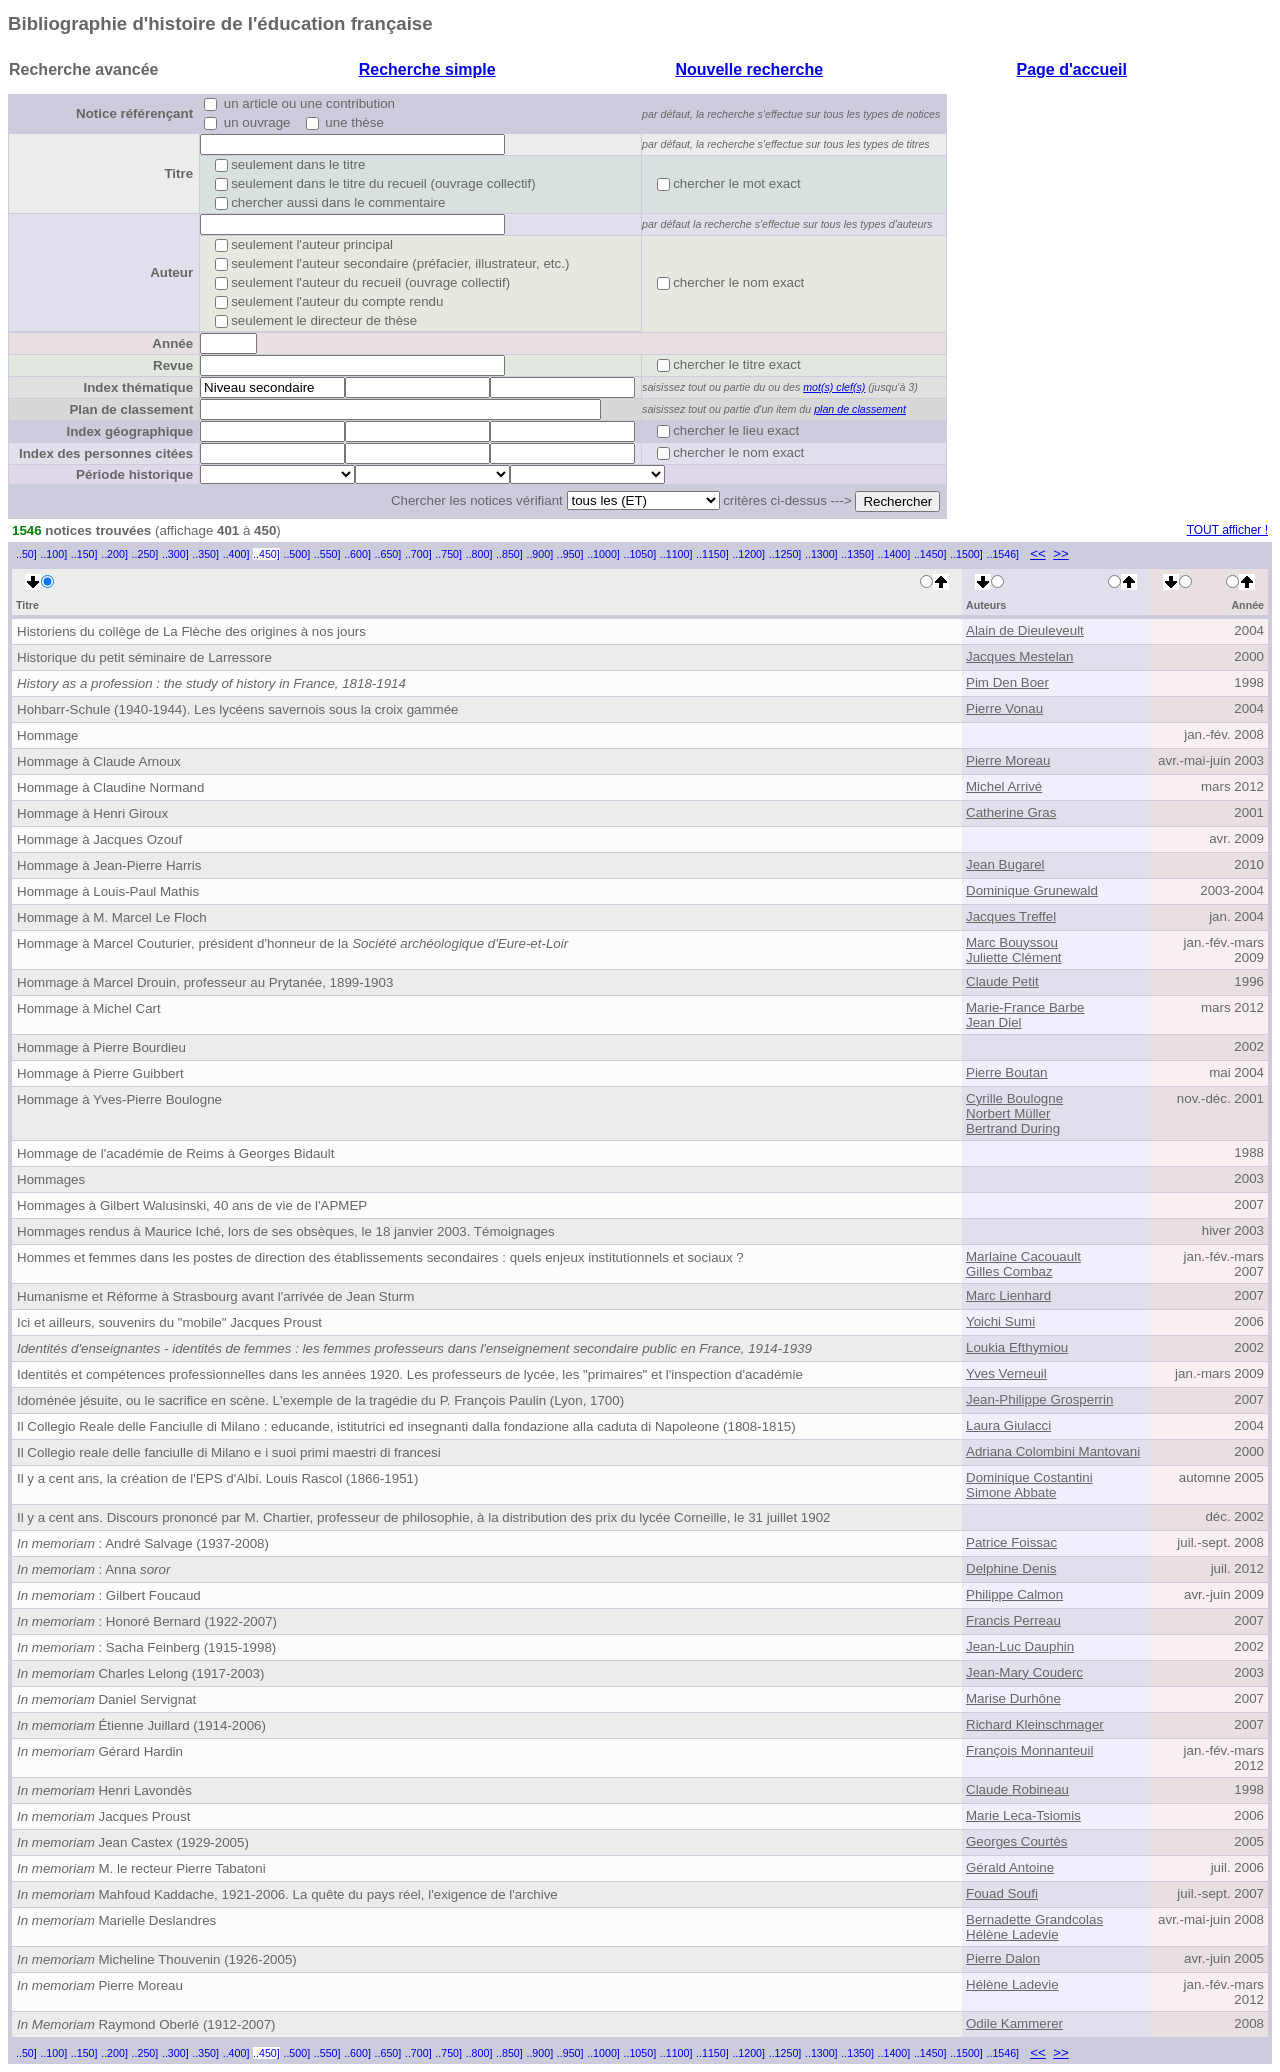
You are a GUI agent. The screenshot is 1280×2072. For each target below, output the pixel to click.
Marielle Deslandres (116, 1920)
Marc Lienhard (1008, 1295)
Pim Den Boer (1007, 682)
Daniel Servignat (106, 1699)
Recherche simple (427, 69)
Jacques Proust (103, 1816)
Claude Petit (1002, 981)
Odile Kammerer (1014, 2023)
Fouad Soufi (1002, 1893)
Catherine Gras (1011, 812)
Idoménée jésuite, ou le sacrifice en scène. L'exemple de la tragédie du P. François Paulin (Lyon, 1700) (320, 1400)
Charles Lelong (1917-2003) (140, 1673)
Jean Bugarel (1005, 864)
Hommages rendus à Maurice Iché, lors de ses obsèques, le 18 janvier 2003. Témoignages (286, 1231)
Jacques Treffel (1011, 916)
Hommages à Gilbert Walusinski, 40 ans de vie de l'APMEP (192, 1205)
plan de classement (860, 409)
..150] (84, 554)
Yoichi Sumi (1000, 1321)
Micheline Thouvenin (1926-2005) (157, 1959)
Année (172, 343)
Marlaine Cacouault (1023, 1256)
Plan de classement (131, 409)
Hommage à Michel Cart (89, 1008)
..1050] (640, 554)
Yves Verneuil (1006, 1373)
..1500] (966, 554)
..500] (296, 554)
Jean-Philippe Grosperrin (1039, 1399)
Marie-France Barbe (1025, 1007)
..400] (236, 554)
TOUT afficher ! (1227, 530)
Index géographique (129, 431)
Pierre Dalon (1003, 1958)
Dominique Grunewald (1032, 890)
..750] (448, 554)
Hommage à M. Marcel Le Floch (112, 917)
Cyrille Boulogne (1014, 1098)
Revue (173, 365)
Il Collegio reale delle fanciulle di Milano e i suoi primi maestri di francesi (229, 1452)
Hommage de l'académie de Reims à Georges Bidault (175, 1153)
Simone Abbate (1011, 1492)
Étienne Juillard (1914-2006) (141, 1725)
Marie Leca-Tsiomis (1023, 1815)
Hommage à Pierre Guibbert (100, 1073)
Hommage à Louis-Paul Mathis (108, 891)
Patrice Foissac (1011, 1542)
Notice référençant (134, 113)
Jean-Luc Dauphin (1020, 1646)
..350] (205, 554)
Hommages (51, 1179)
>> (1061, 553)
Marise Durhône (1013, 1698)
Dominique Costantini (1029, 1477)
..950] (570, 554)
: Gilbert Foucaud (109, 1595)
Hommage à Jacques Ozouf (99, 839)
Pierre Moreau (1008, 760)
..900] (539, 554)
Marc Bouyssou (1012, 942)
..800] (479, 554)
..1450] (930, 554)
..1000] (603, 554)
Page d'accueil (1071, 69)
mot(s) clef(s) (834, 387)
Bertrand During (1013, 1128)
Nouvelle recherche (749, 69)
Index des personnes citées (106, 453)
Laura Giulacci (1008, 1425)
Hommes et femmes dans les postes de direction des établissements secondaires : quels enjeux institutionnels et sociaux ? (380, 1257)
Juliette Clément (1014, 957)
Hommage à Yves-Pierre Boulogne (119, 1099)
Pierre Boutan (1007, 1072)
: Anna (93, 1569)
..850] (509, 554)
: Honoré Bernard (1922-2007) (147, 1621)
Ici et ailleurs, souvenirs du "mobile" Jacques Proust (169, 1322)
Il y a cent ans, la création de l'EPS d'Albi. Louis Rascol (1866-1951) (217, 1478)
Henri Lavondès (104, 1790)
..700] (418, 554)
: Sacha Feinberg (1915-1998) (146, 1647)
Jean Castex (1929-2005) (133, 1842)
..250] (145, 554)
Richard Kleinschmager (1035, 1724)
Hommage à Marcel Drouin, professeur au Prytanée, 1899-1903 (205, 982)
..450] (266, 554)
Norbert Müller (1008, 1113)
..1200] (748, 554)
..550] (327, 554)
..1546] (1002, 554)
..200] (114, 554)
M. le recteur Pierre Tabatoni (141, 1868)
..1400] (894, 554)
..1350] (857, 554)
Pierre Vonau (1004, 708)
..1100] (676, 554)
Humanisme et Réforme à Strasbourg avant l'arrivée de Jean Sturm (215, 1296)
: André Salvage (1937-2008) (143, 1543)
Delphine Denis (1011, 1568)
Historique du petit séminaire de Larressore (144, 657)
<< (1038, 553)
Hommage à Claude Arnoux (99, 761)
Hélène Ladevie (1012, 1934)
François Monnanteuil (1029, 1750)
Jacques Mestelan (1019, 656)
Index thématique (138, 387)
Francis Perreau (1013, 1620)
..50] (26, 554)
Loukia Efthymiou (1017, 1347)
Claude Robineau (1017, 1789)
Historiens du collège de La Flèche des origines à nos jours (191, 631)
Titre (178, 173)
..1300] (821, 554)
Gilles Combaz (1009, 1271)
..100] (53, 554)
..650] (388, 554)
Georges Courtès (1017, 1841)
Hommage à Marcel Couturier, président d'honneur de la (292, 943)
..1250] (785, 554)
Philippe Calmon (1014, 1594)
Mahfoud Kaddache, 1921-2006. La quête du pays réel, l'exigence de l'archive (287, 1894)
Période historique (134, 474)
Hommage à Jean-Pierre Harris (109, 865)
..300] (175, 554)
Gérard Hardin (100, 1751)
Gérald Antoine (1010, 1867)
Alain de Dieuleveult (1025, 630)
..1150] (712, 554)
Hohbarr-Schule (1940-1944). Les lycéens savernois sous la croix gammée (238, 709)
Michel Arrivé (1004, 786)
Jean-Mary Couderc (1024, 1672)
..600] (357, 554)
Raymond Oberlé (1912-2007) (146, 2024)
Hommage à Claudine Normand (110, 787)
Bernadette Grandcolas (1034, 1919)
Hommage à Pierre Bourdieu (101, 1047)
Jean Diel (994, 1022)
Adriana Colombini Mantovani (1053, 1451)
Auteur (171, 272)
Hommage (47, 735)
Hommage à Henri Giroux (92, 813)
